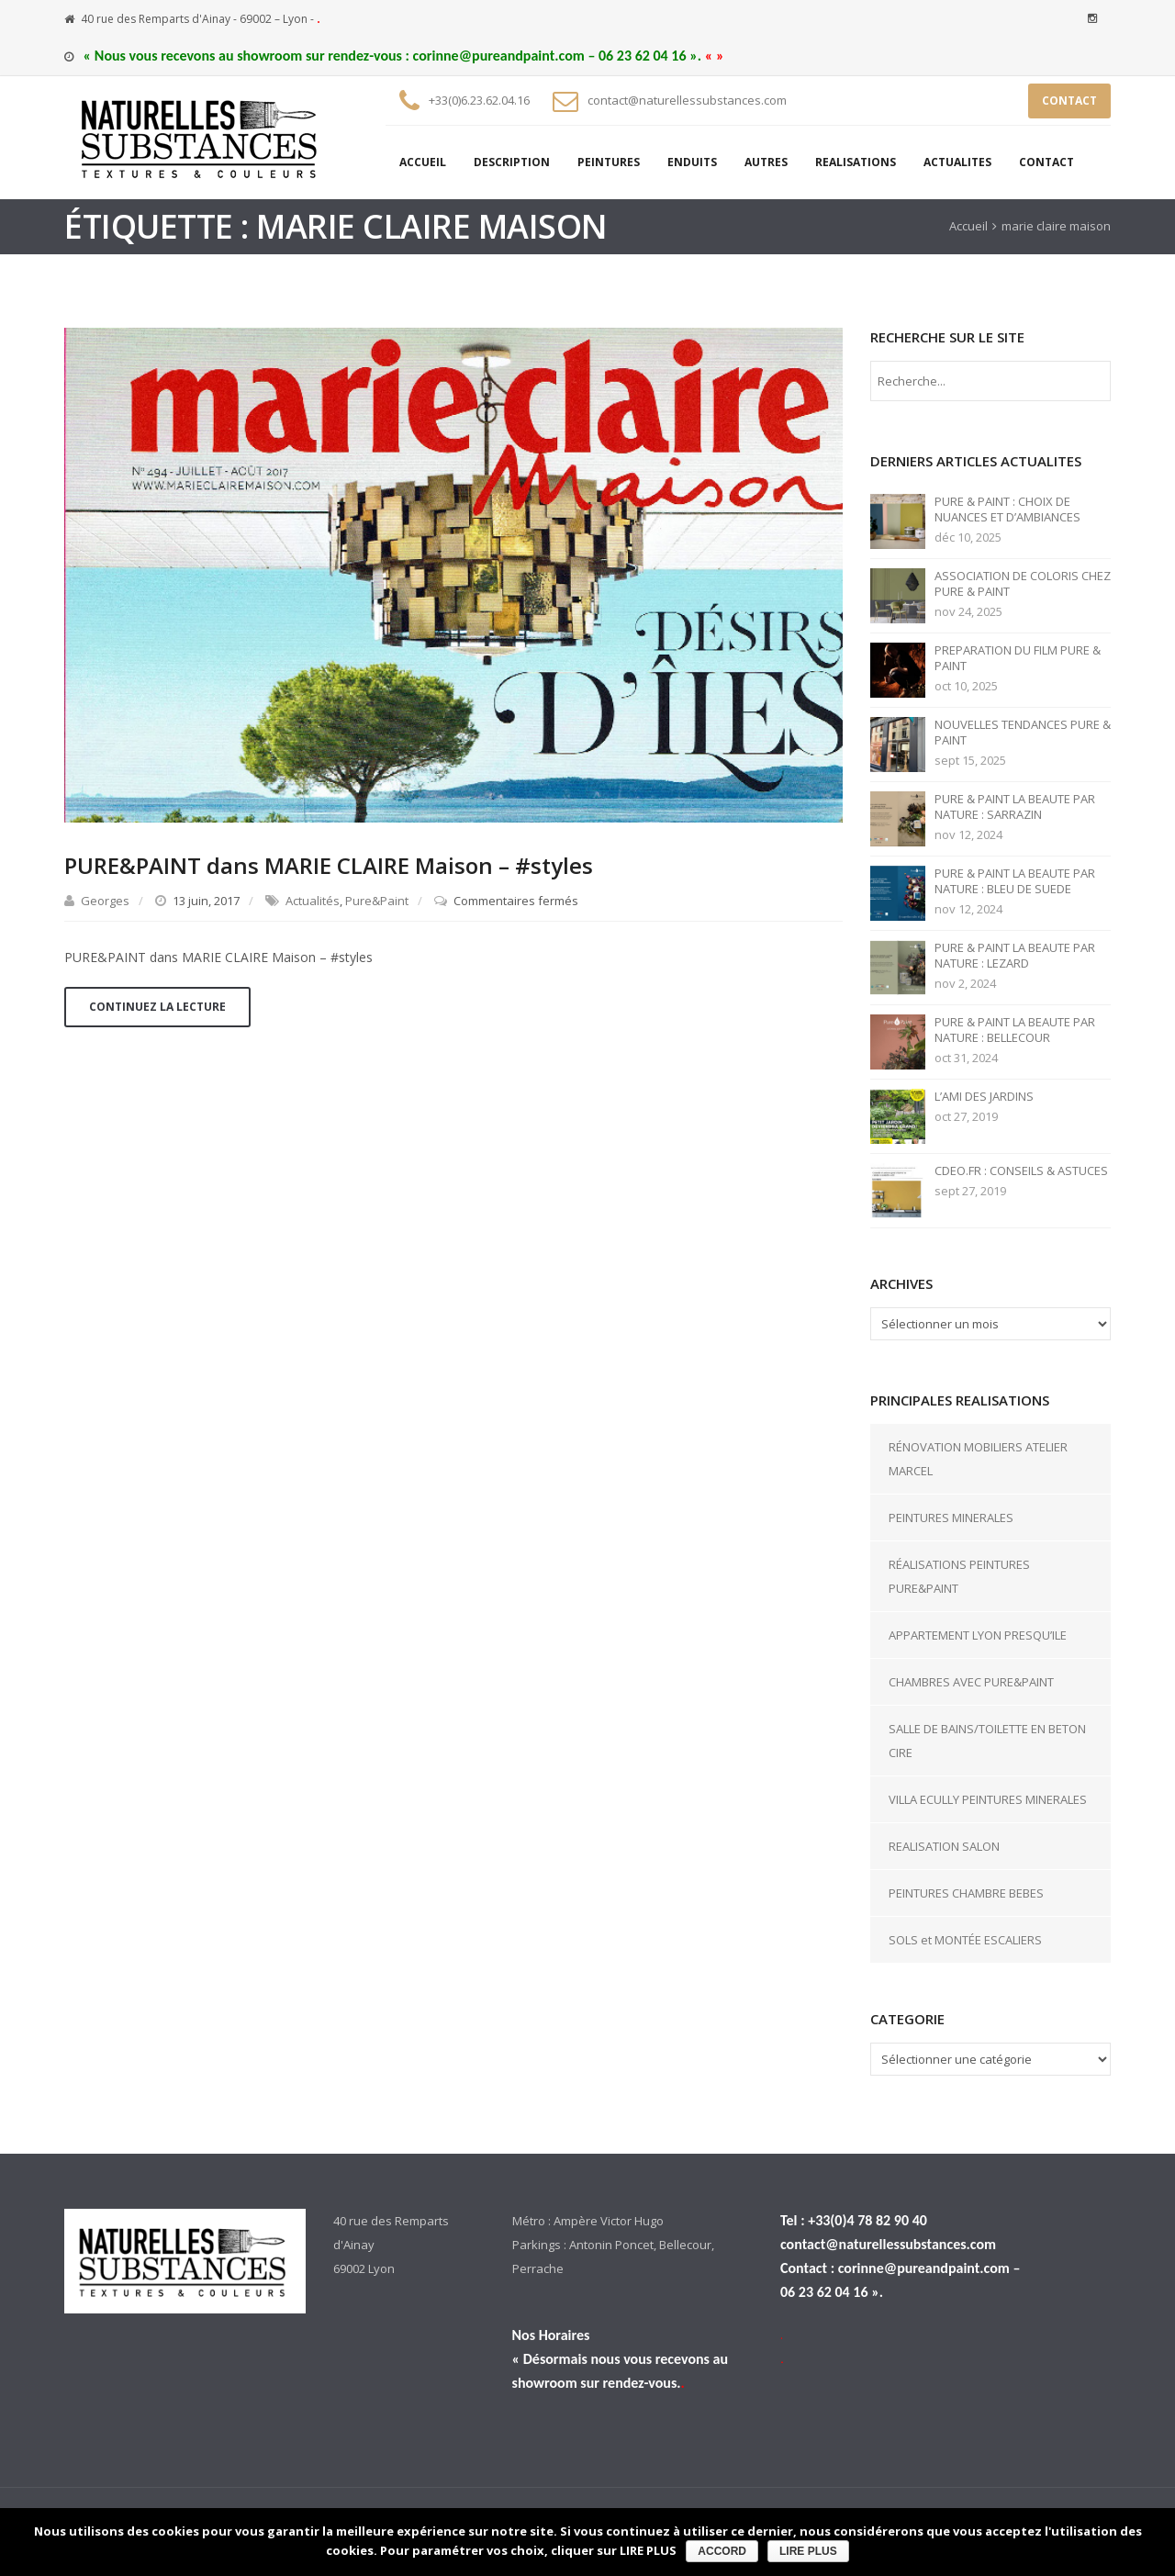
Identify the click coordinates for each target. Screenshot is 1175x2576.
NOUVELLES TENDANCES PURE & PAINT (1022, 732)
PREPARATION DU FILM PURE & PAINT (1017, 658)
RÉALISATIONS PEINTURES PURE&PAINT (959, 1576)
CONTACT (1069, 100)
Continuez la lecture (157, 1006)
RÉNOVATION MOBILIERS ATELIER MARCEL (978, 1459)
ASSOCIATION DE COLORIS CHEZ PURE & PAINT (1022, 583)
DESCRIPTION (512, 162)
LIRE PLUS (808, 2551)
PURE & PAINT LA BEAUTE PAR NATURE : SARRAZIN (1014, 807)
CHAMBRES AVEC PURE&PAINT (971, 1682)
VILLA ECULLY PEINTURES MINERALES (988, 1799)
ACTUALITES (957, 162)
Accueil (968, 226)
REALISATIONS (855, 162)
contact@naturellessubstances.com (687, 100)
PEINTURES (608, 162)
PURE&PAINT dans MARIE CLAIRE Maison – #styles (328, 865)
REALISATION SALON (944, 1846)
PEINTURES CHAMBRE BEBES (966, 1893)
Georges (105, 900)
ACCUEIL (422, 162)
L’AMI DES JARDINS (984, 1096)
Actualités (312, 900)
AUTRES (766, 162)
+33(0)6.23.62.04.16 (479, 100)
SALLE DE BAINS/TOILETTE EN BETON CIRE (987, 1740)
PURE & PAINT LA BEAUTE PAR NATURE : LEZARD (1014, 955)
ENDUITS (692, 162)
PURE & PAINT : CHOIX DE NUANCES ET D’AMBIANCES (1007, 509)
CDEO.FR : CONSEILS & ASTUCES (1021, 1171)
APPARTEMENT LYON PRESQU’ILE (978, 1635)
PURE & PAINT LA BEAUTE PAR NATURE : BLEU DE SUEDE (1014, 881)
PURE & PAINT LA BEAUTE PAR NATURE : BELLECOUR (1014, 1030)
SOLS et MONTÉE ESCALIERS (965, 1940)
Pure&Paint (376, 900)
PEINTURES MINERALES (951, 1517)
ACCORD (722, 2551)
